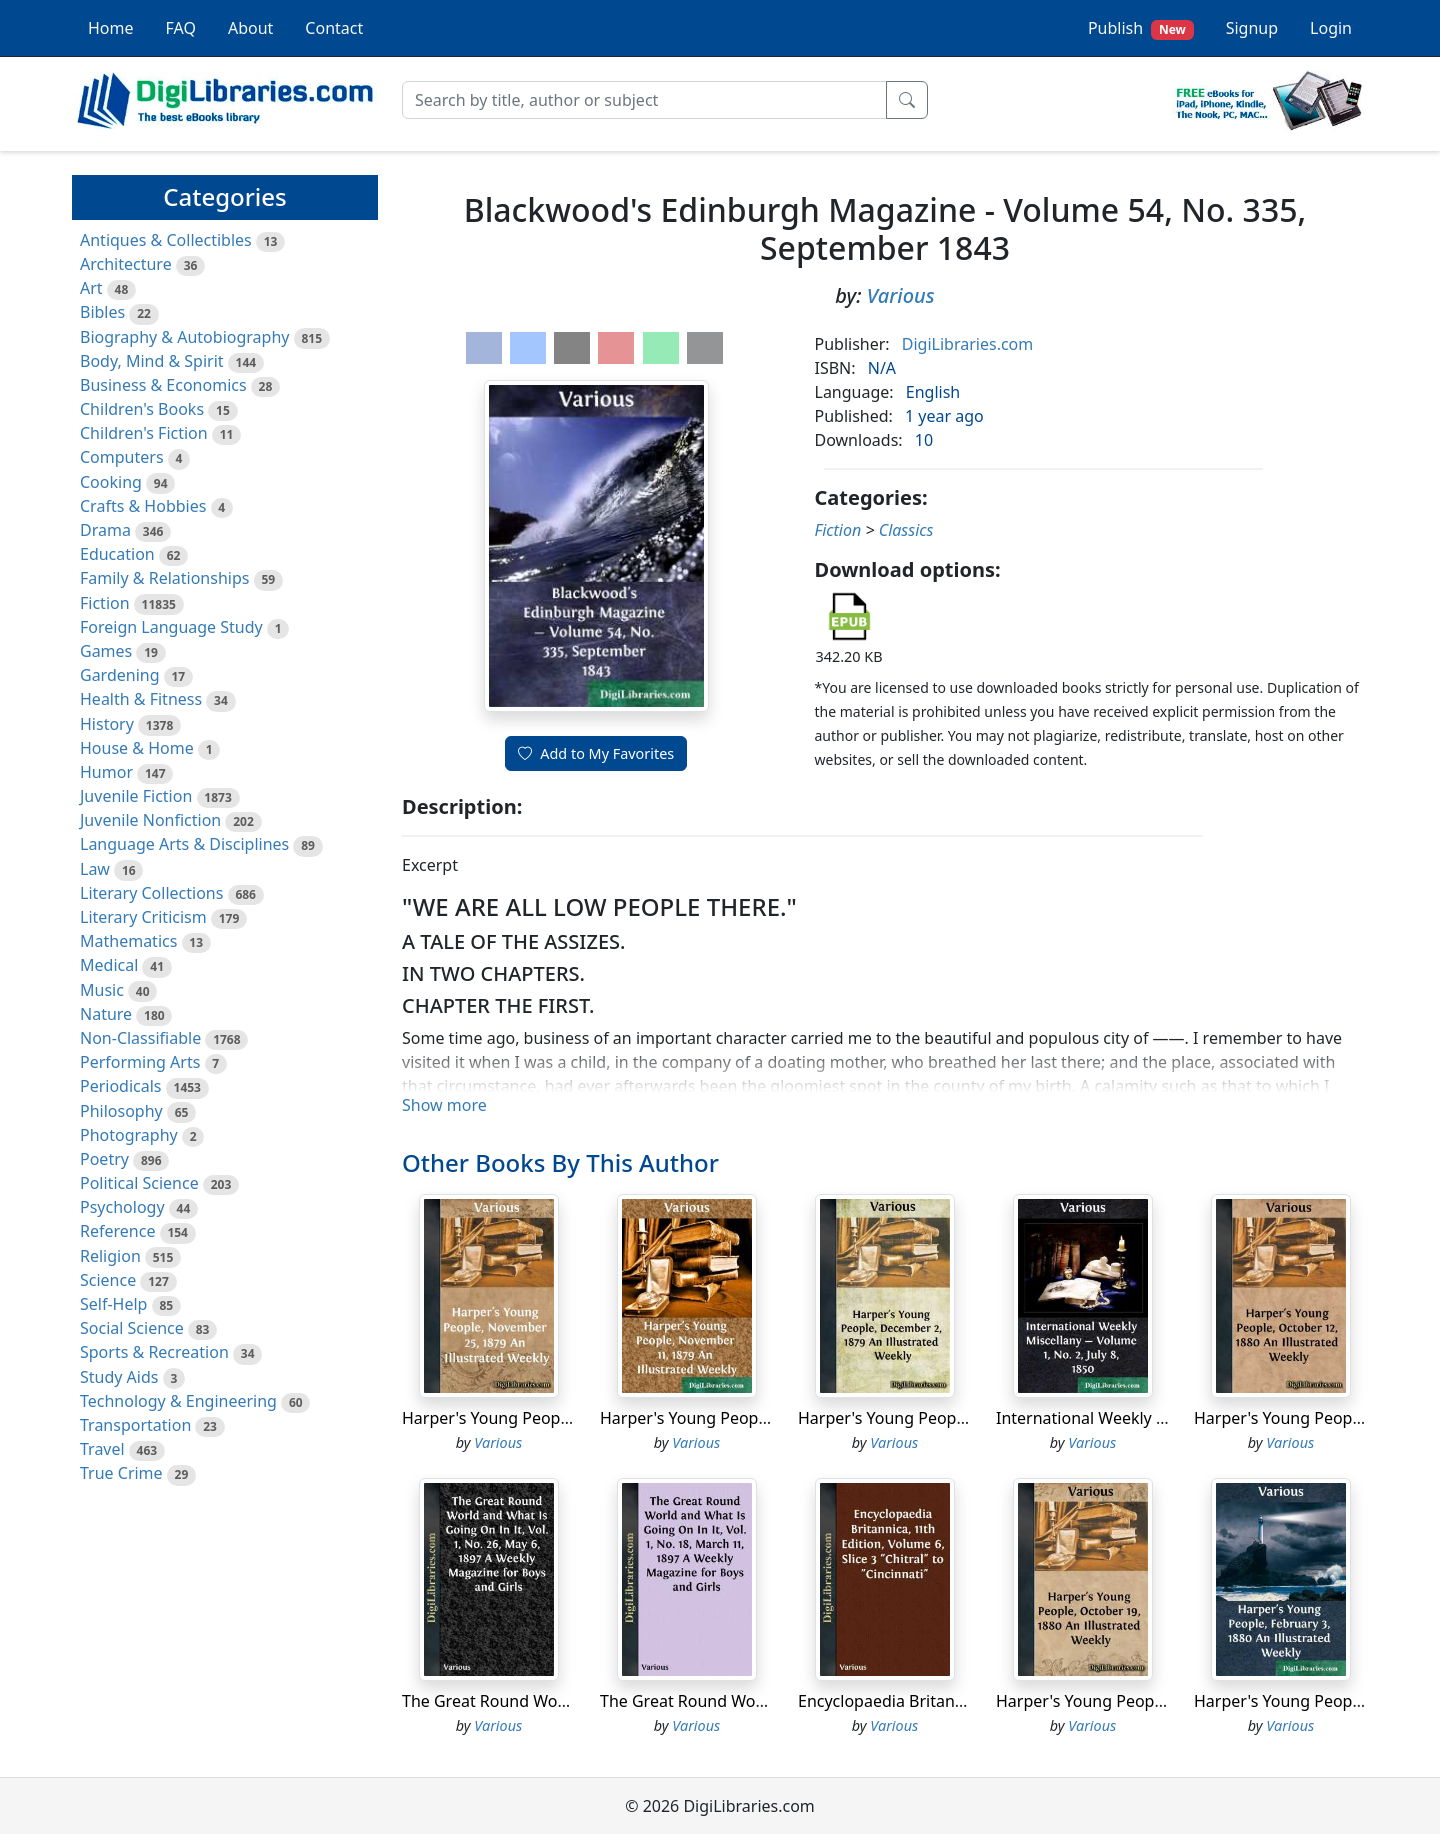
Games (106, 651)
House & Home (137, 748)
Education (117, 554)
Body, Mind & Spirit (152, 361)
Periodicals (121, 1086)
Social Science (132, 1328)
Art (91, 288)
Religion (110, 1256)
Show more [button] (444, 1105)
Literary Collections (151, 893)
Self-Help (113, 1304)
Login (1331, 28)
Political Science (139, 1183)
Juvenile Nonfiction (150, 820)
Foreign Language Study (171, 627)
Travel (102, 1449)
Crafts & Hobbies (143, 506)
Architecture (126, 264)
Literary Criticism (143, 917)
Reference (117, 1231)
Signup (1252, 28)
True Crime (121, 1473)
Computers (122, 457)
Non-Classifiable (140, 1038)
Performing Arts (140, 1062)
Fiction (105, 603)
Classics (906, 530)
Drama (105, 530)
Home (111, 28)
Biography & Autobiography (184, 337)
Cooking (111, 482)
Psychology (122, 1207)
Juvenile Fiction (136, 796)
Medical (109, 965)
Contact (334, 28)
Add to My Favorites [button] (596, 753)
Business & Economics (163, 385)
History (107, 724)
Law (95, 869)
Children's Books (142, 409)
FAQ (181, 28)
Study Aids (119, 1377)
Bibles (102, 312)
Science (108, 1280)
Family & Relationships (164, 578)
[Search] (644, 100)
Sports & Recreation (154, 1352)
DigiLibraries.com (967, 344)
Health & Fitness (141, 699)
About (250, 28)
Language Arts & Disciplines (184, 844)
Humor (106, 772)
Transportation (135, 1425)
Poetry (104, 1159)
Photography (129, 1135)
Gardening (120, 675)
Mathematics (128, 941)
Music (102, 990)
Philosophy (121, 1111)
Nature (106, 1014)
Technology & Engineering (178, 1401)
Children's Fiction (144, 433)
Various (901, 295)
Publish (1141, 28)
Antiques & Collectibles (166, 240)
